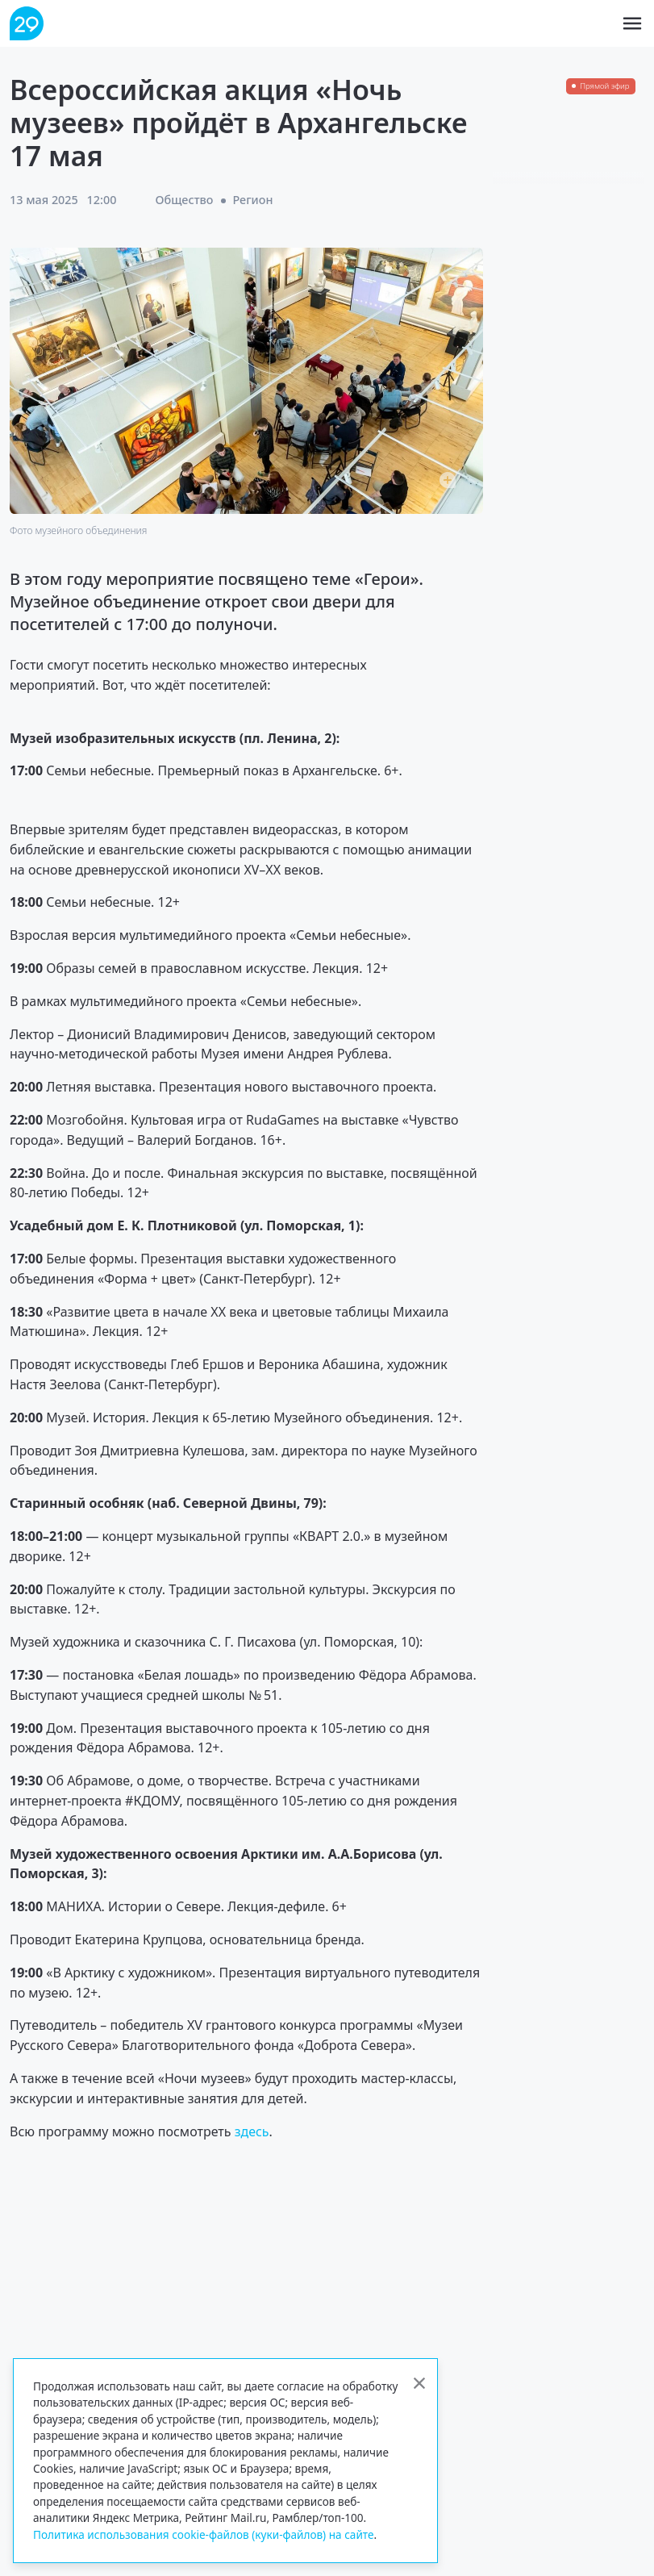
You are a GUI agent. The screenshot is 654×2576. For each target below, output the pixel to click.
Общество (184, 199)
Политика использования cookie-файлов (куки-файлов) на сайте (203, 2534)
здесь (252, 2131)
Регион (252, 199)
